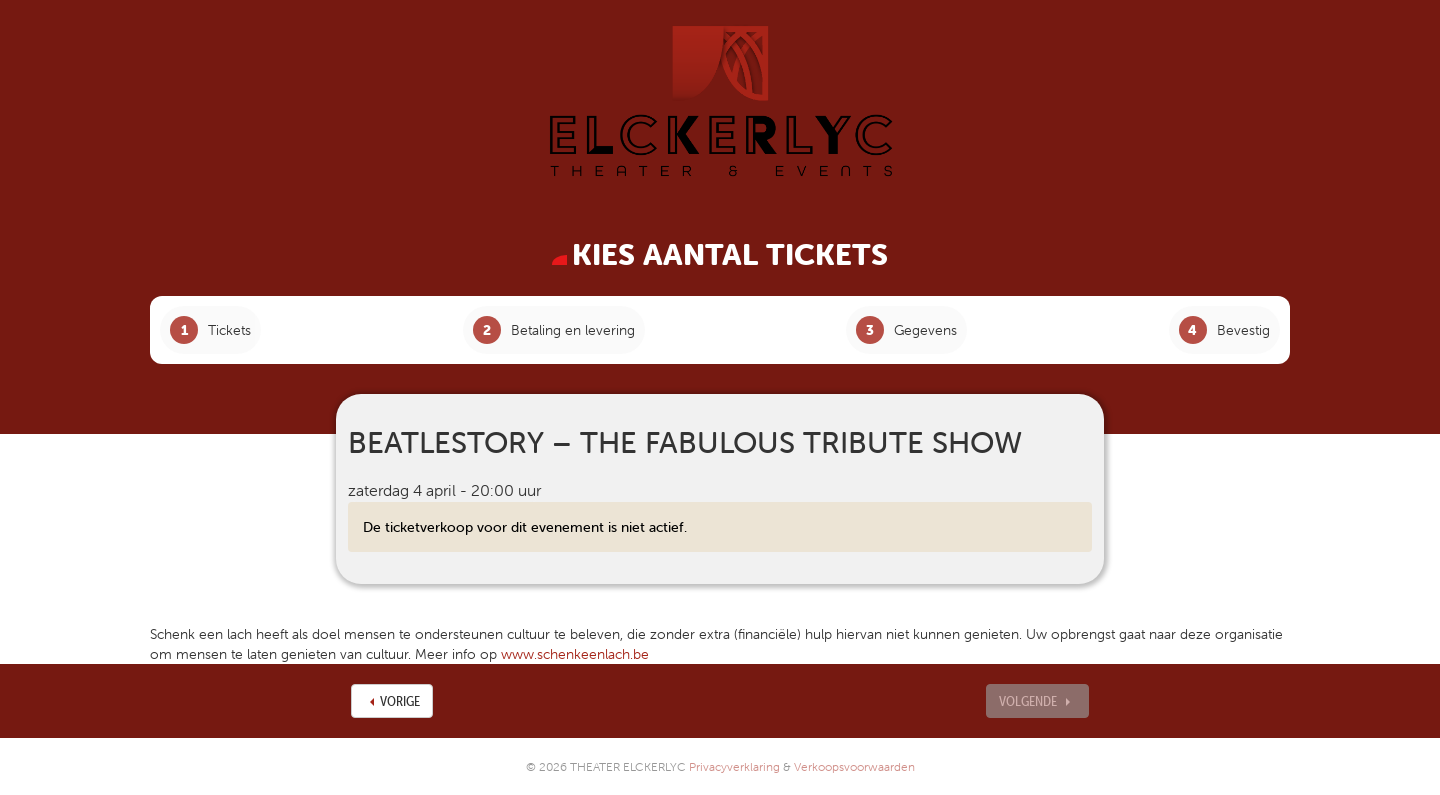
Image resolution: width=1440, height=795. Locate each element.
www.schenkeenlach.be (575, 654)
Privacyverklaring (734, 766)
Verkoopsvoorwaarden (854, 766)
